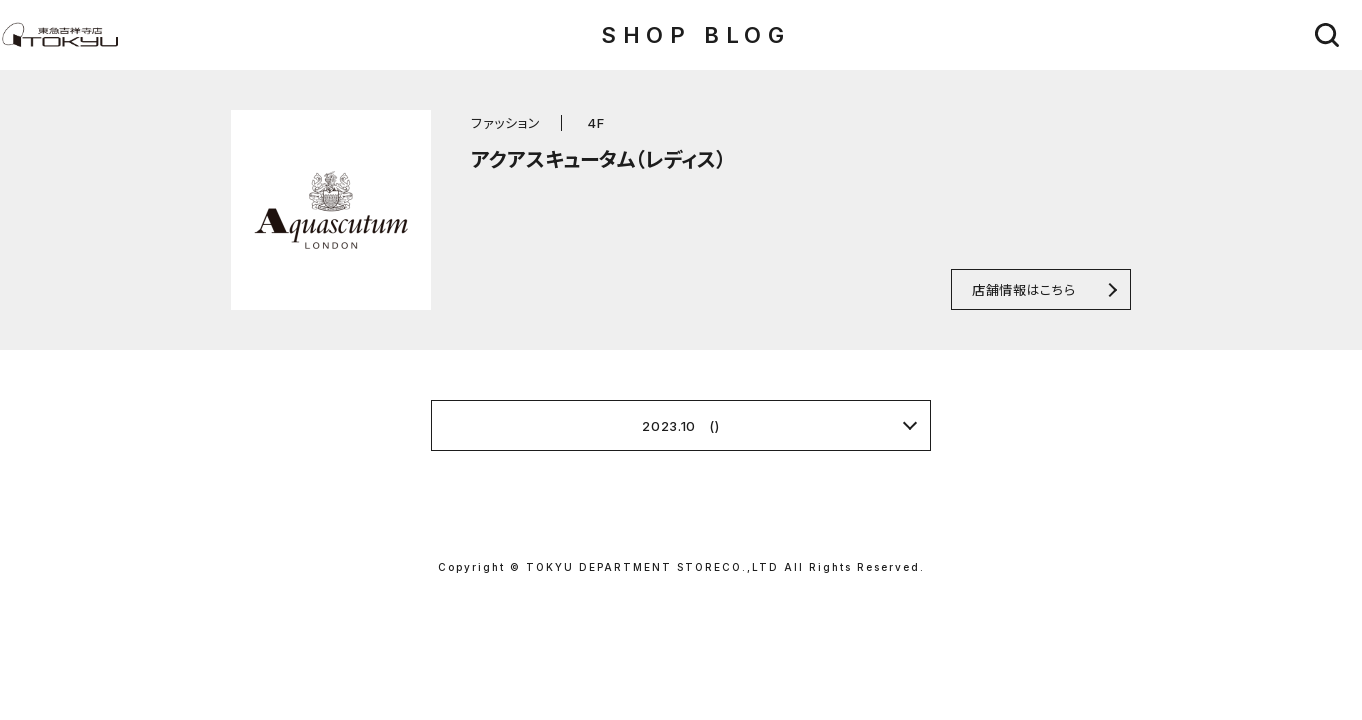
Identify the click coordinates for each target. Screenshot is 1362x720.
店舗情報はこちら (1023, 289)
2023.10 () (681, 426)
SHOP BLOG (695, 35)
